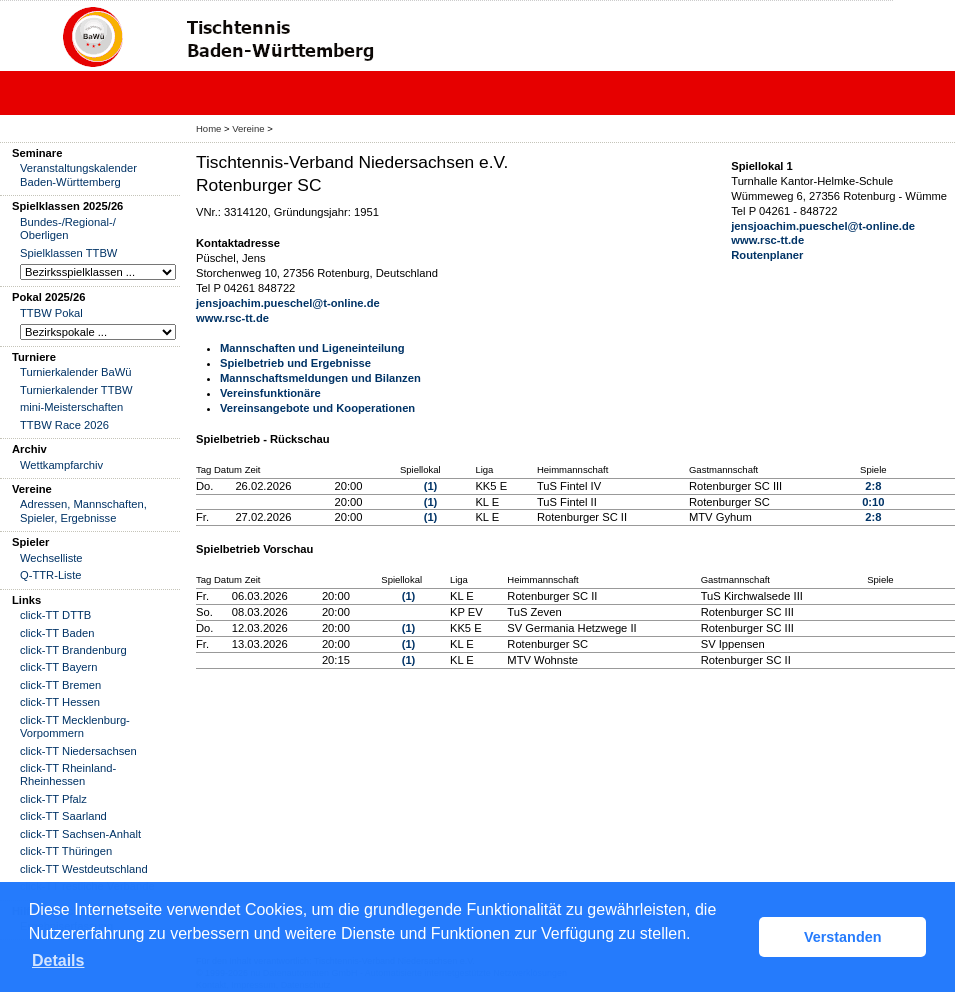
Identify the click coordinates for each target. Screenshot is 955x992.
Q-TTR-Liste (51, 575)
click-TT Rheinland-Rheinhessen (68, 774)
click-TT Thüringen (66, 851)
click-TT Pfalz (53, 799)
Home (208, 128)
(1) (431, 486)
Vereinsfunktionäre (270, 393)
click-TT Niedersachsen (78, 751)
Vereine (248, 128)
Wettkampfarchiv (61, 465)
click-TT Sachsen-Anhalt (80, 834)
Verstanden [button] (843, 937)
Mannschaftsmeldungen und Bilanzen (320, 378)
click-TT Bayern (59, 667)
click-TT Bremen (60, 685)
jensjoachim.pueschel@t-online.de (288, 303)
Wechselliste (51, 558)
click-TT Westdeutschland (84, 869)
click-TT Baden (57, 633)
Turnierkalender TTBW (76, 390)
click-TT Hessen (60, 702)
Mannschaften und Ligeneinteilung (312, 348)
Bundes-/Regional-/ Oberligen (68, 228)
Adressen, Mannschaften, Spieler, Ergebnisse (83, 510)
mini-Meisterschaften (71, 407)
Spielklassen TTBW (68, 253)
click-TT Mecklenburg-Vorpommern (75, 726)
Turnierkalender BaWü (76, 372)
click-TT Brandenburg (73, 650)
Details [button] (58, 960)
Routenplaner (767, 255)
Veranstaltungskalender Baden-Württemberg (78, 174)
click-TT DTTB (55, 615)
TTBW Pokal (51, 313)
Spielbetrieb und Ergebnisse (295, 363)
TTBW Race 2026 (64, 425)
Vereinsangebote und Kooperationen (317, 408)
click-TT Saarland (63, 816)
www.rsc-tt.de (232, 318)
